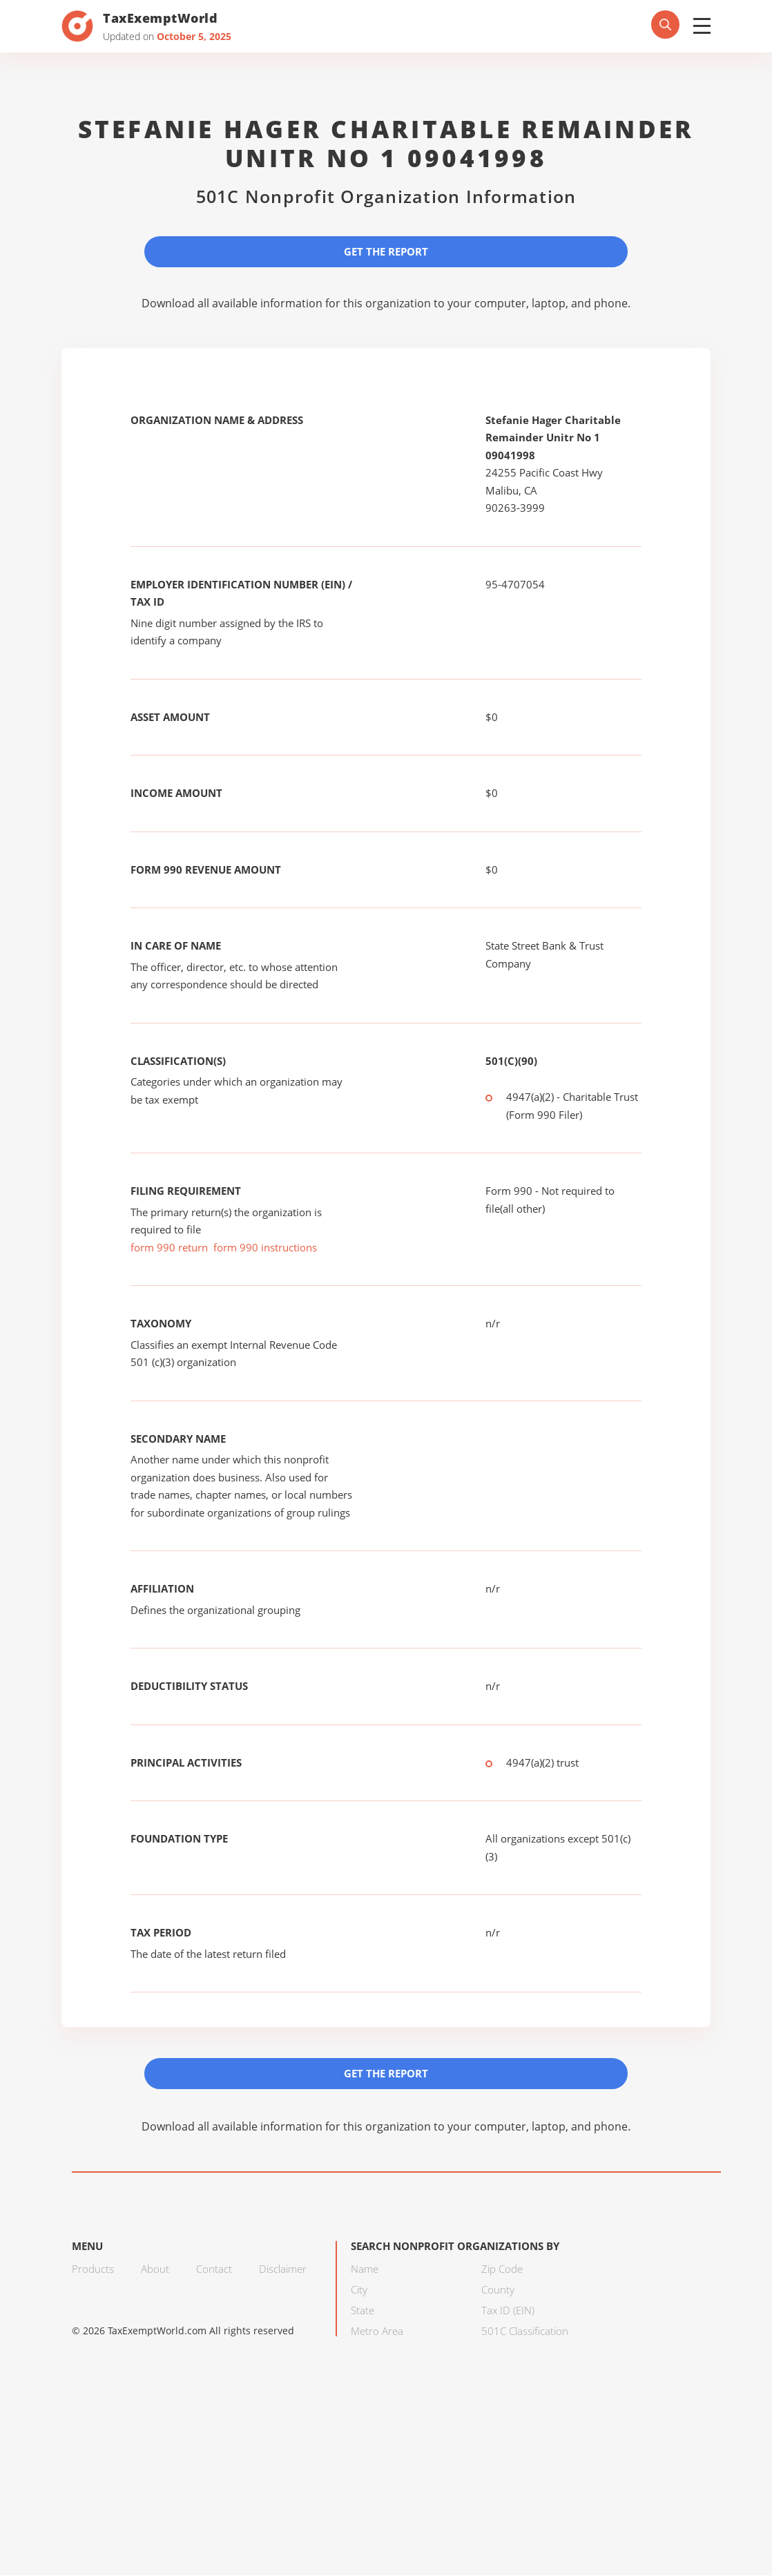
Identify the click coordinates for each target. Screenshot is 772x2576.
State (362, 2311)
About (155, 2269)
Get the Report (386, 251)
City (359, 2290)
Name (364, 2269)
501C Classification (524, 2331)
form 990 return (169, 1247)
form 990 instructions (265, 1247)
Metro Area (377, 2331)
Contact (214, 2269)
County (497, 2290)
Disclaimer (283, 2269)
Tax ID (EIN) (507, 2311)
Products (93, 2269)
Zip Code (502, 2269)
